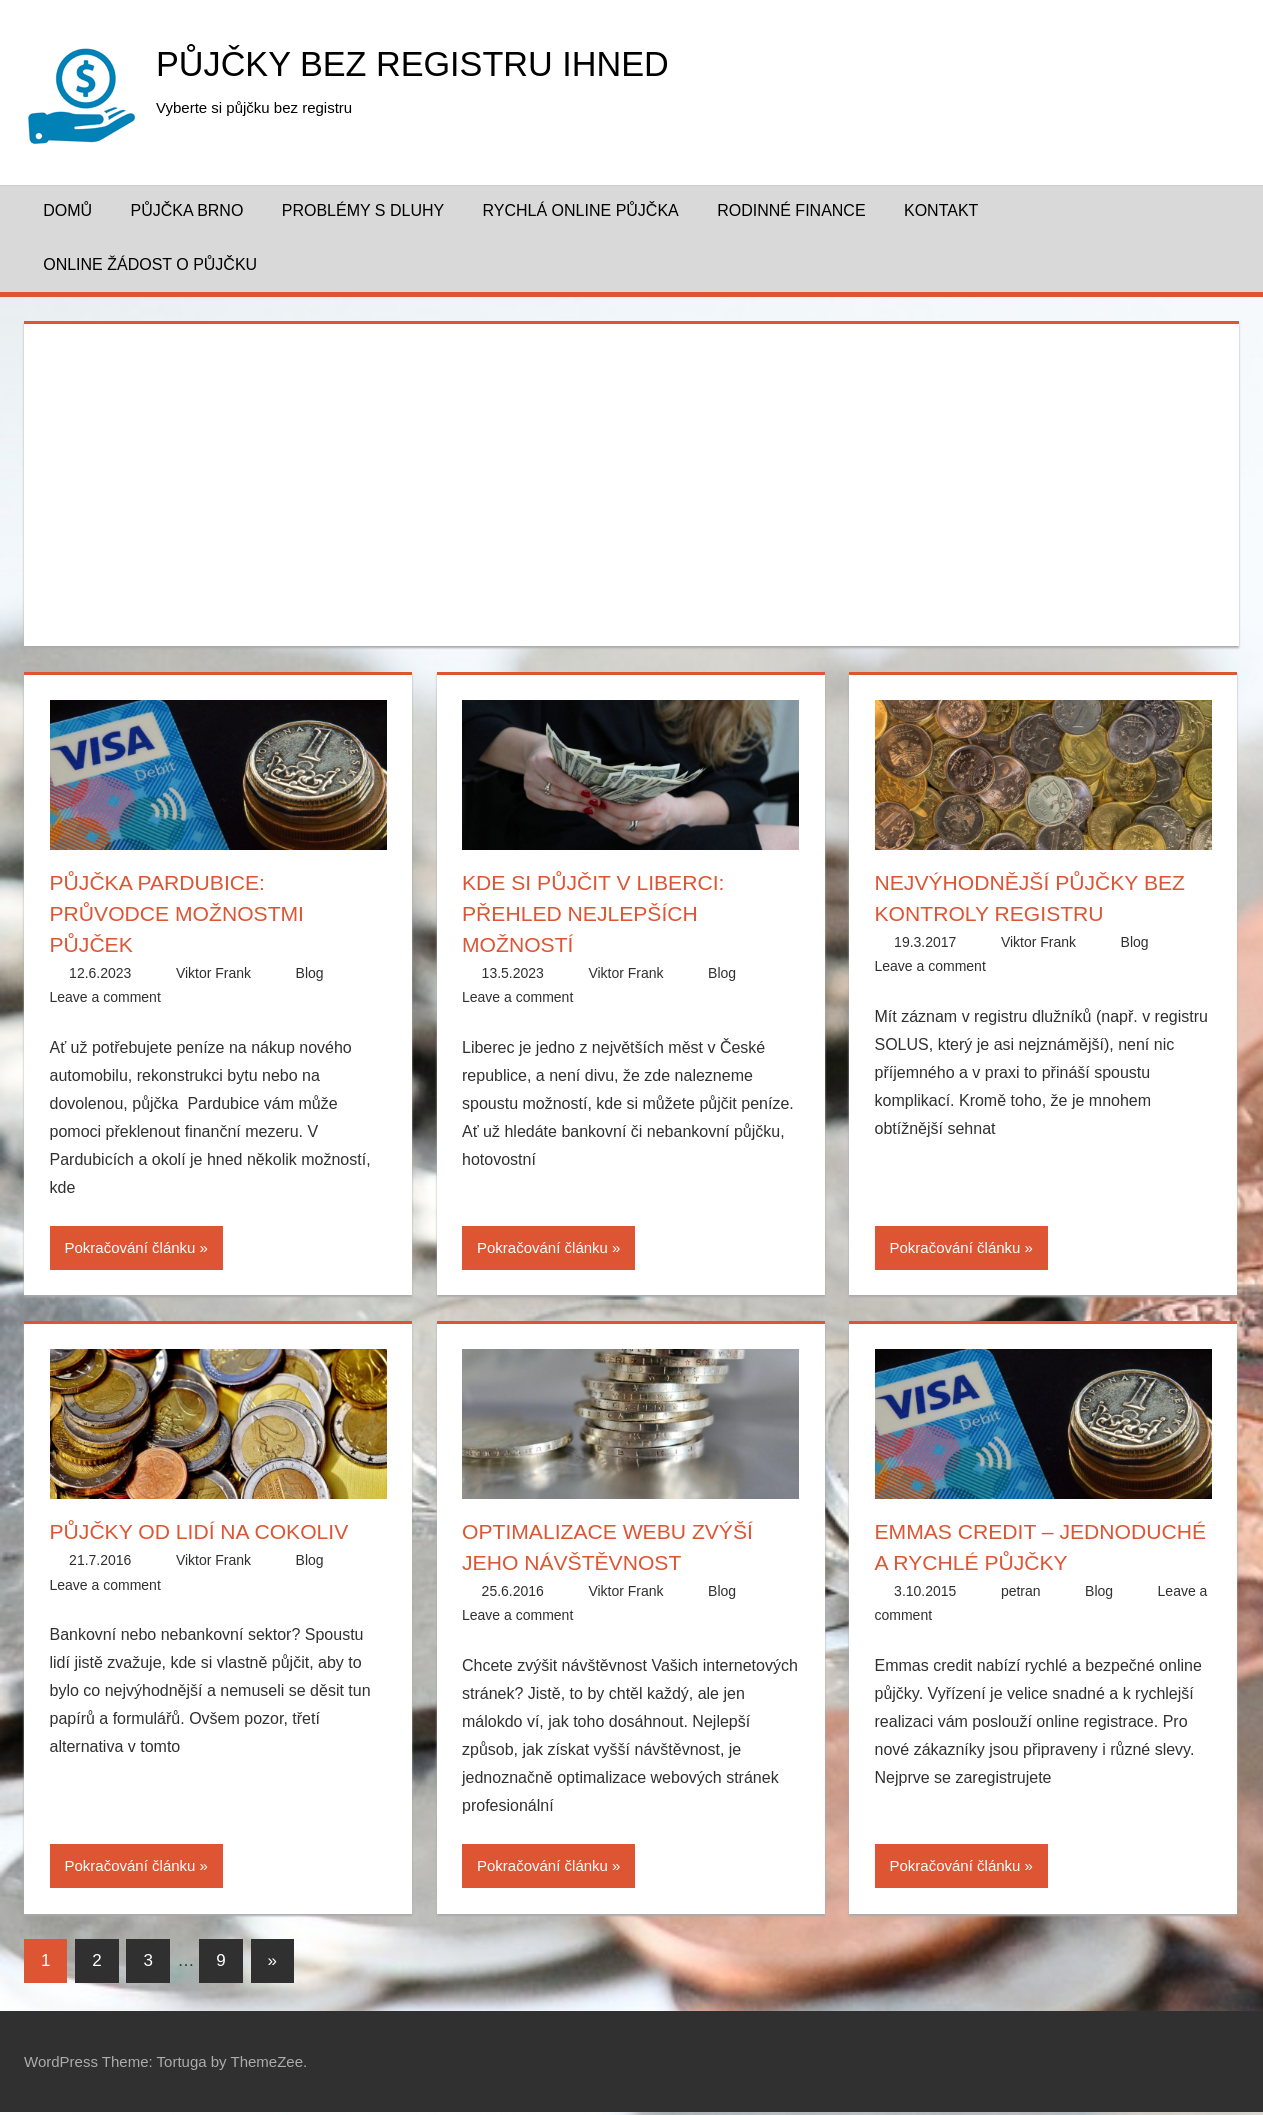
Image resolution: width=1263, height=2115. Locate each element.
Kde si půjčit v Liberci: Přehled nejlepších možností (598, 913)
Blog (310, 973)
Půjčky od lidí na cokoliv (205, 1531)
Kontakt (941, 210)
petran (1021, 1622)
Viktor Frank (213, 973)
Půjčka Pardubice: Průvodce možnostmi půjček (182, 913)
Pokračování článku (130, 1247)
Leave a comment (105, 997)
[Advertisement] (632, 481)
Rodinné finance (791, 210)
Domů (67, 210)
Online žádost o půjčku (150, 264)
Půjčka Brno (186, 210)
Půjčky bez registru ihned (425, 63)
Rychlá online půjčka (581, 210)
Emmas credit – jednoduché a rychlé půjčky (1008, 1562)
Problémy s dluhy (363, 210)
